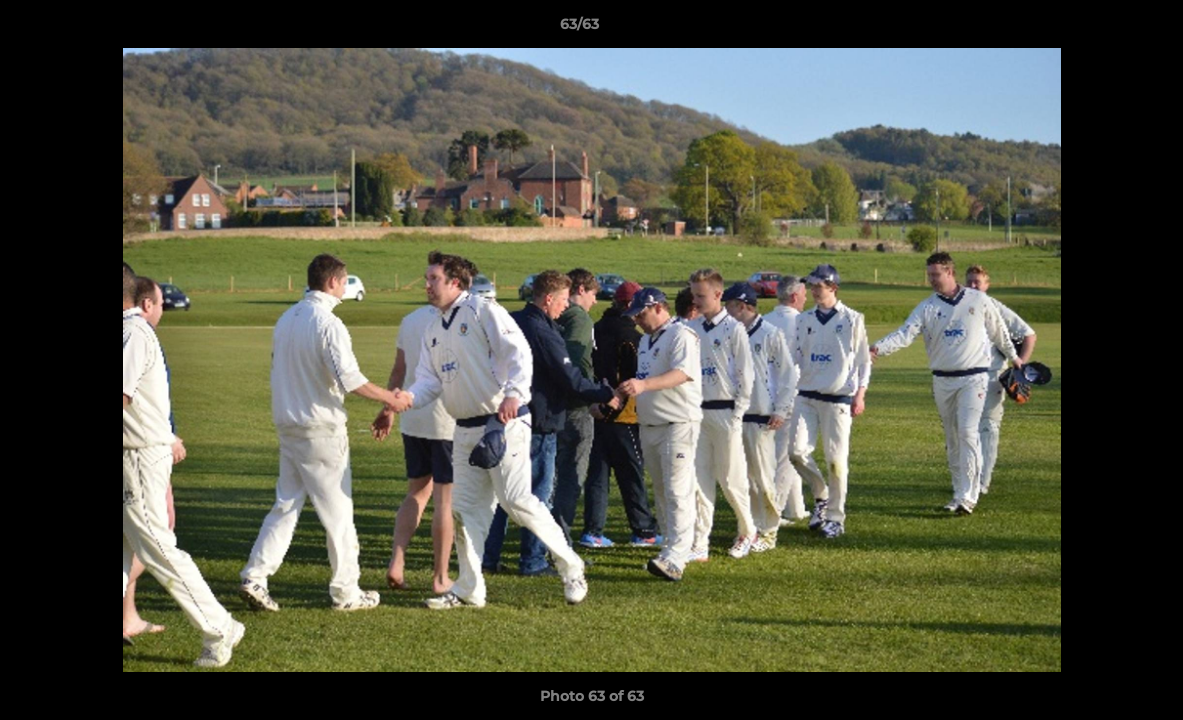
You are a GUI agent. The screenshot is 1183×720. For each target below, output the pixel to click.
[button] (1099, 29)
